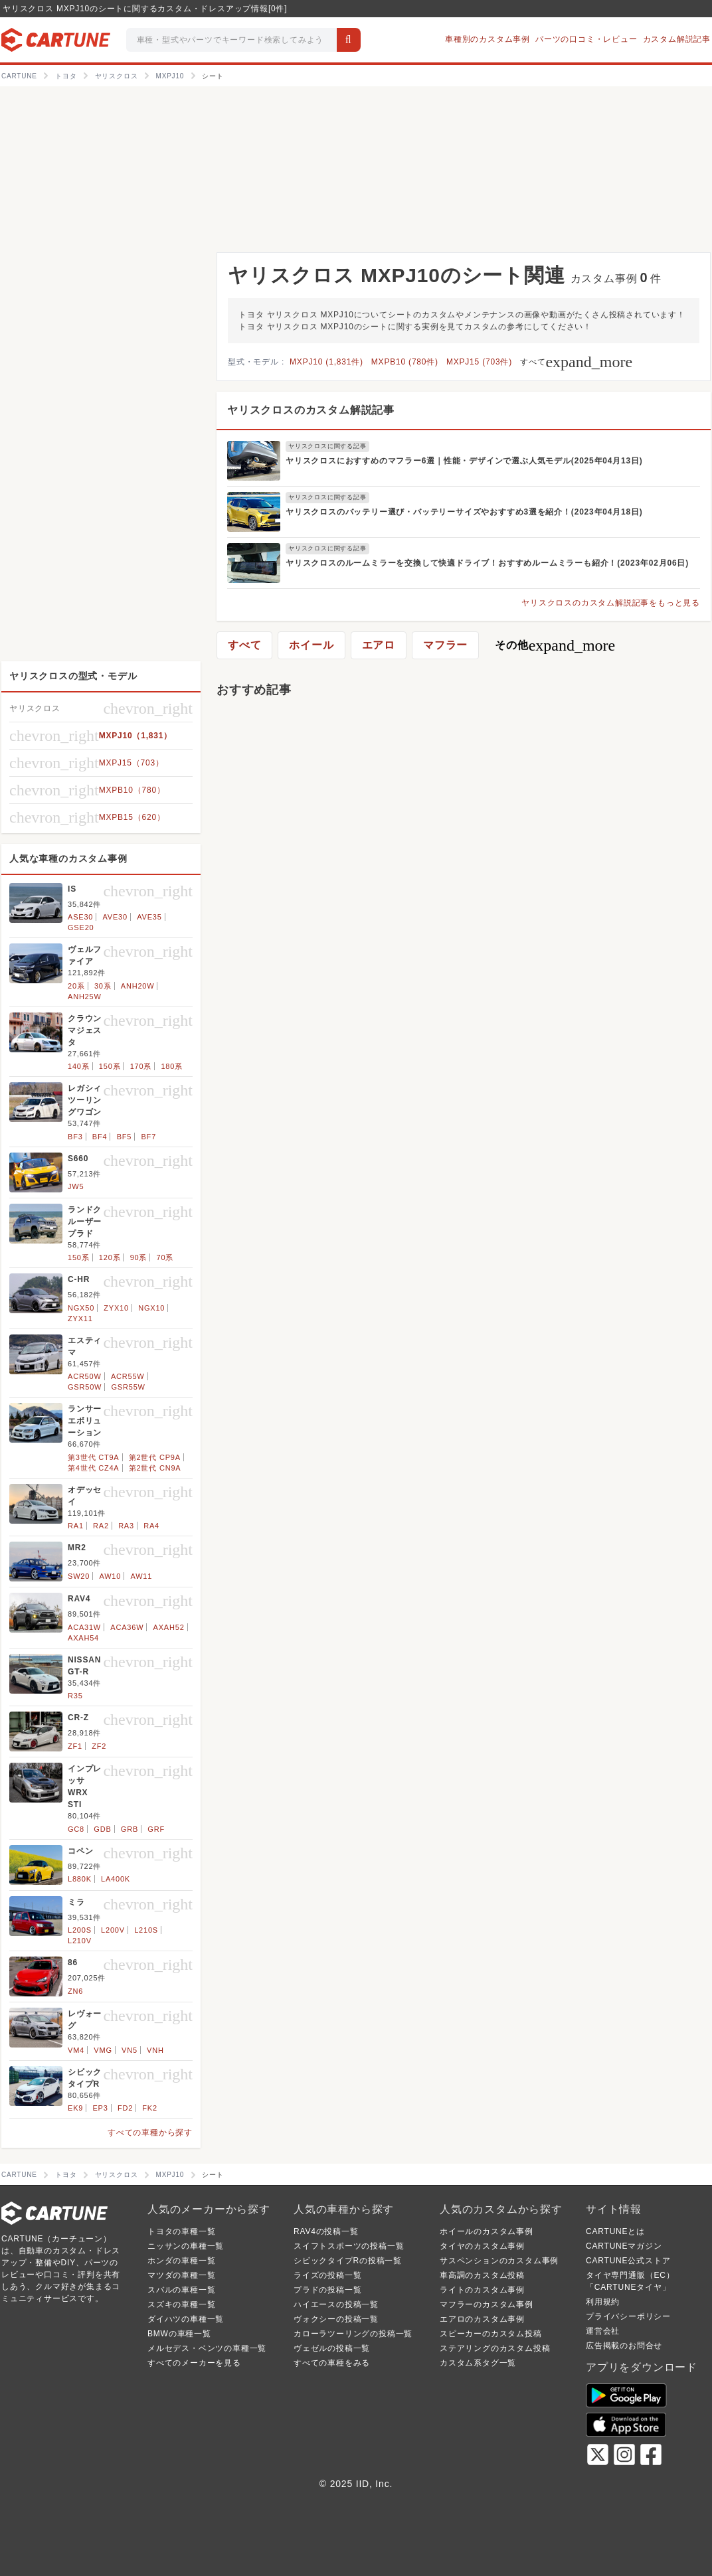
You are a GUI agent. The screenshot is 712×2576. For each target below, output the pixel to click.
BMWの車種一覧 (179, 2333)
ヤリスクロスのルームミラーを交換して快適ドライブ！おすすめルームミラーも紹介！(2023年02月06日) (487, 563)
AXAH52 (169, 1627)
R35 (75, 1696)
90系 (138, 1257)
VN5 (129, 2050)
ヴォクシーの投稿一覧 (336, 2319)
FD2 (125, 2108)
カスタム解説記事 (677, 39)
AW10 (110, 1576)
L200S (80, 1930)
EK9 (75, 2108)
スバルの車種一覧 (181, 2289)
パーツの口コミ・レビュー (586, 39)
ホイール (311, 645)
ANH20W (138, 986)
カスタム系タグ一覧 (478, 2363)
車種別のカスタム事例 (487, 39)
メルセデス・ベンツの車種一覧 (206, 2348)
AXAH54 (83, 1638)
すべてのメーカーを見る (194, 2363)
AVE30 (115, 917)
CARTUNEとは (615, 2231)
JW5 (76, 1186)
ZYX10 (116, 1308)
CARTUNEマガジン (624, 2246)
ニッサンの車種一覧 (185, 2246)
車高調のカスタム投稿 (482, 2275)
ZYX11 (80, 1319)
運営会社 (603, 2331)
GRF (156, 1829)
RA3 (126, 1526)
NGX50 (81, 1308)
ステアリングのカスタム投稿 (495, 2348)
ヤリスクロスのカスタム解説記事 (311, 410)
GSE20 (81, 927)
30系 (103, 986)
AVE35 (149, 917)
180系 (172, 1066)
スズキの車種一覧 (181, 2304)
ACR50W (85, 1376)
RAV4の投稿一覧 (326, 2231)
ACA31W (84, 1627)
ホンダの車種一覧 (181, 2260)
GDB (102, 1829)
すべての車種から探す (150, 2132)
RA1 (76, 1526)
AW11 (141, 1576)
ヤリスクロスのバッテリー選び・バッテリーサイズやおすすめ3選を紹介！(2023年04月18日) (464, 512)
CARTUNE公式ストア (628, 2260)
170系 (141, 1066)
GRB (129, 1829)
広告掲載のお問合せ (624, 2345)
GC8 (76, 1829)
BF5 (124, 1137)
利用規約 (603, 2301)
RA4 (151, 1526)
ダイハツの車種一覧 (185, 2319)
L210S (146, 1930)
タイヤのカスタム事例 (482, 2246)
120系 (110, 1257)
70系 (165, 1257)
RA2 (101, 1526)
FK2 (149, 2108)
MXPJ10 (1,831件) (326, 361)
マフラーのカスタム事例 (486, 2304)
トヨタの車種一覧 (181, 2231)
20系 (76, 986)
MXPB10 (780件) (404, 361)
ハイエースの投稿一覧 (336, 2304)
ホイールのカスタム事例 (486, 2231)
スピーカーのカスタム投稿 (491, 2333)
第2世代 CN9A (155, 1468)
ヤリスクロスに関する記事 (327, 446)
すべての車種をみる (332, 2363)
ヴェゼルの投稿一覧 (332, 2348)
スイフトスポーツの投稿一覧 (349, 2246)
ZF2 (99, 1746)
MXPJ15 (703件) (479, 361)
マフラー (445, 645)
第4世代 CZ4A (94, 1468)
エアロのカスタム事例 (482, 2319)
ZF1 (75, 1746)
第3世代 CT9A (94, 1457)
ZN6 (75, 1991)
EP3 (100, 2108)
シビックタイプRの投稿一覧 (348, 2260)
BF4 (100, 1137)
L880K (80, 1879)
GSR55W (128, 1387)
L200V (113, 1930)
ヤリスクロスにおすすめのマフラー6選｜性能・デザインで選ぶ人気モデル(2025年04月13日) (464, 460)
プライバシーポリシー (628, 2316)
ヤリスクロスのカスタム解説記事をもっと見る (610, 602)
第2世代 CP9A (155, 1457)
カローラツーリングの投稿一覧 (353, 2333)
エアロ (378, 645)
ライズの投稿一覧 (327, 2275)
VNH (155, 2050)
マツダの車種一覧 (181, 2275)
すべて (576, 362)
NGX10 (151, 1308)
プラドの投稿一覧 (327, 2289)
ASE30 (80, 917)
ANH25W (85, 997)
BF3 (75, 1137)
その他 (555, 645)
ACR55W (128, 1376)
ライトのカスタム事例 (482, 2289)
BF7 (148, 1137)
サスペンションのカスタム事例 (499, 2260)
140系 (79, 1066)
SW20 (79, 1576)
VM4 (76, 2050)
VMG (103, 2050)
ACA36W (126, 1627)
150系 (110, 1066)
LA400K (115, 1879)
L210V (80, 1941)
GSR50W (85, 1387)
